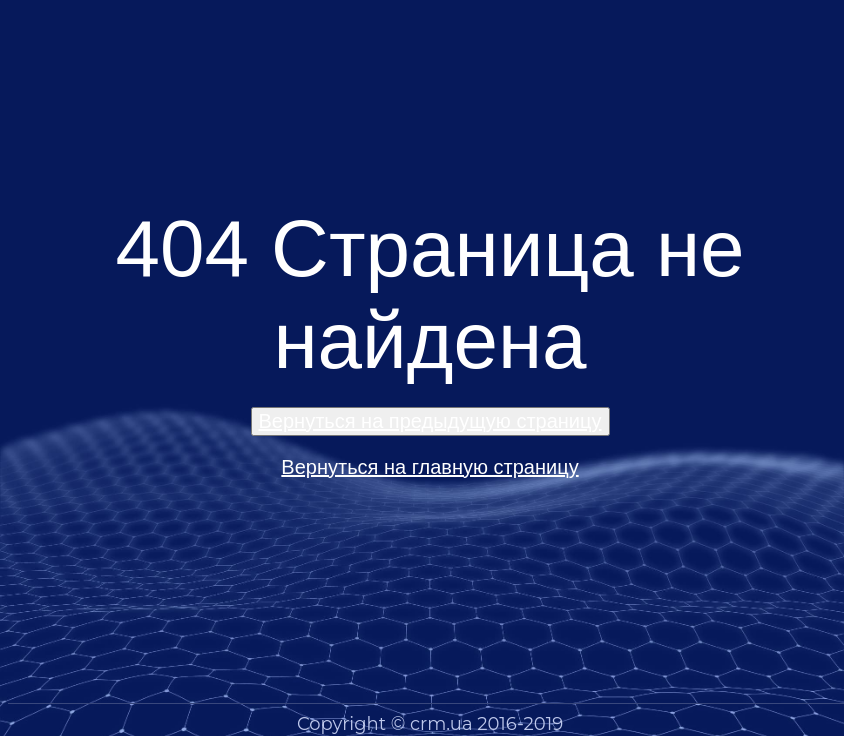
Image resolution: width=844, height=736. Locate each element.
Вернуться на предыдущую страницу (430, 421)
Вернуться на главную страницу (429, 467)
